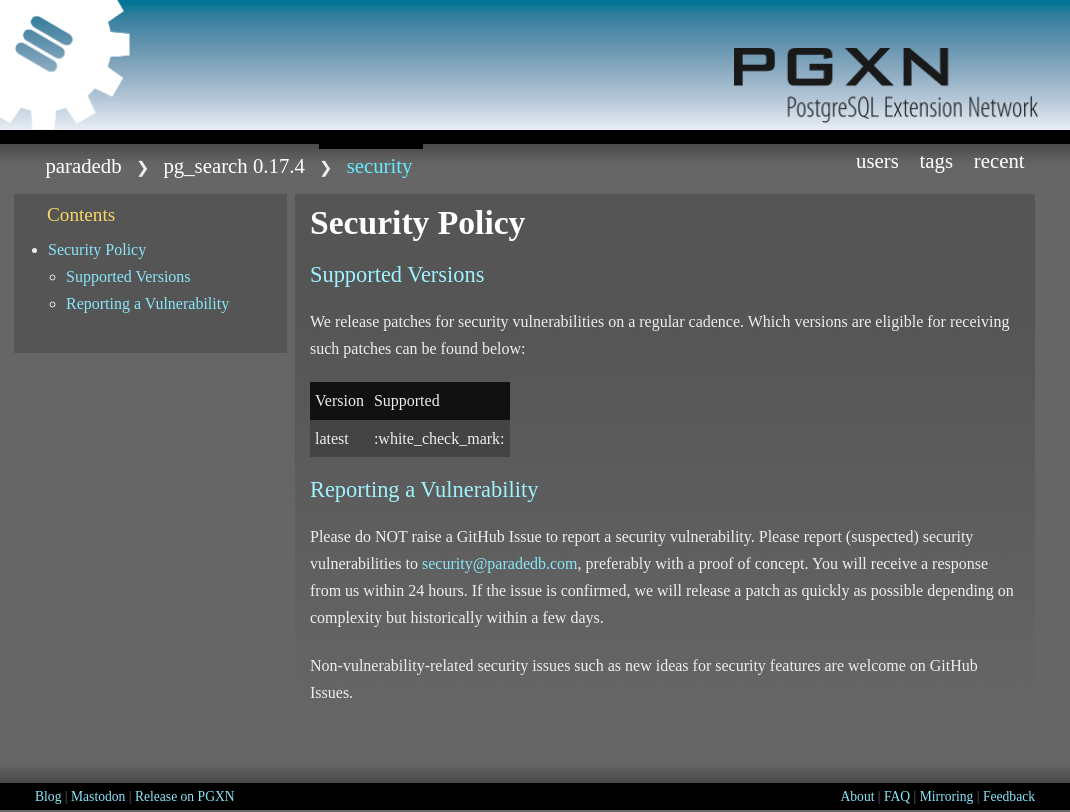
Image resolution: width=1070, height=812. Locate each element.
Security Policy (97, 249)
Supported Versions (128, 276)
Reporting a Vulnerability (147, 303)
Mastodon (98, 796)
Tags (937, 160)
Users (877, 160)
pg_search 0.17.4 (234, 165)
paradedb (83, 165)
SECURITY (380, 165)
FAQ (897, 796)
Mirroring (947, 796)
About (857, 796)
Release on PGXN (185, 796)
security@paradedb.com (500, 563)
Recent (999, 160)
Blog (48, 796)
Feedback (1009, 796)
